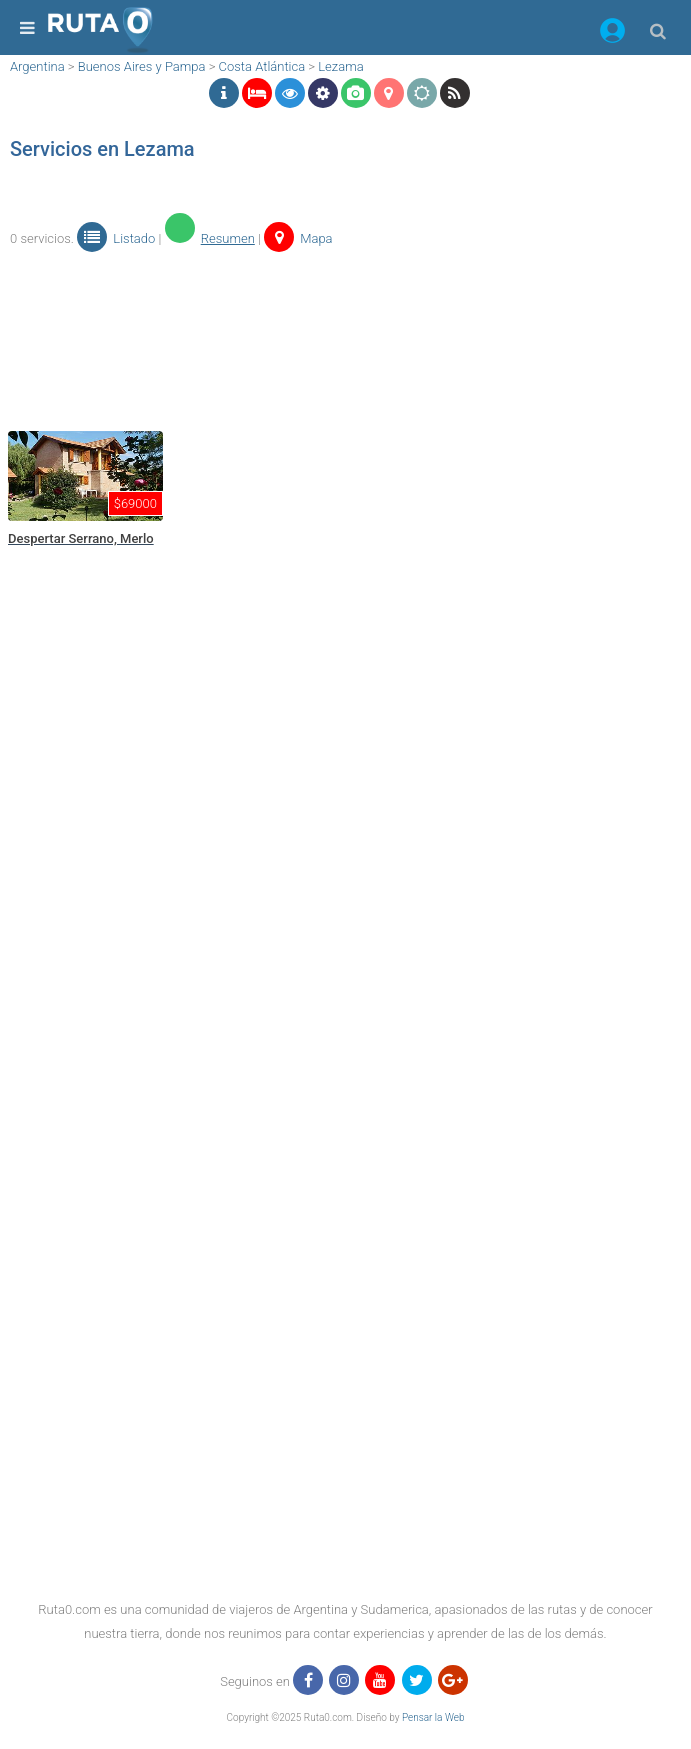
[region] (340, 339)
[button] (612, 34)
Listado (116, 238)
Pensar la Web (433, 1717)
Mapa (298, 238)
